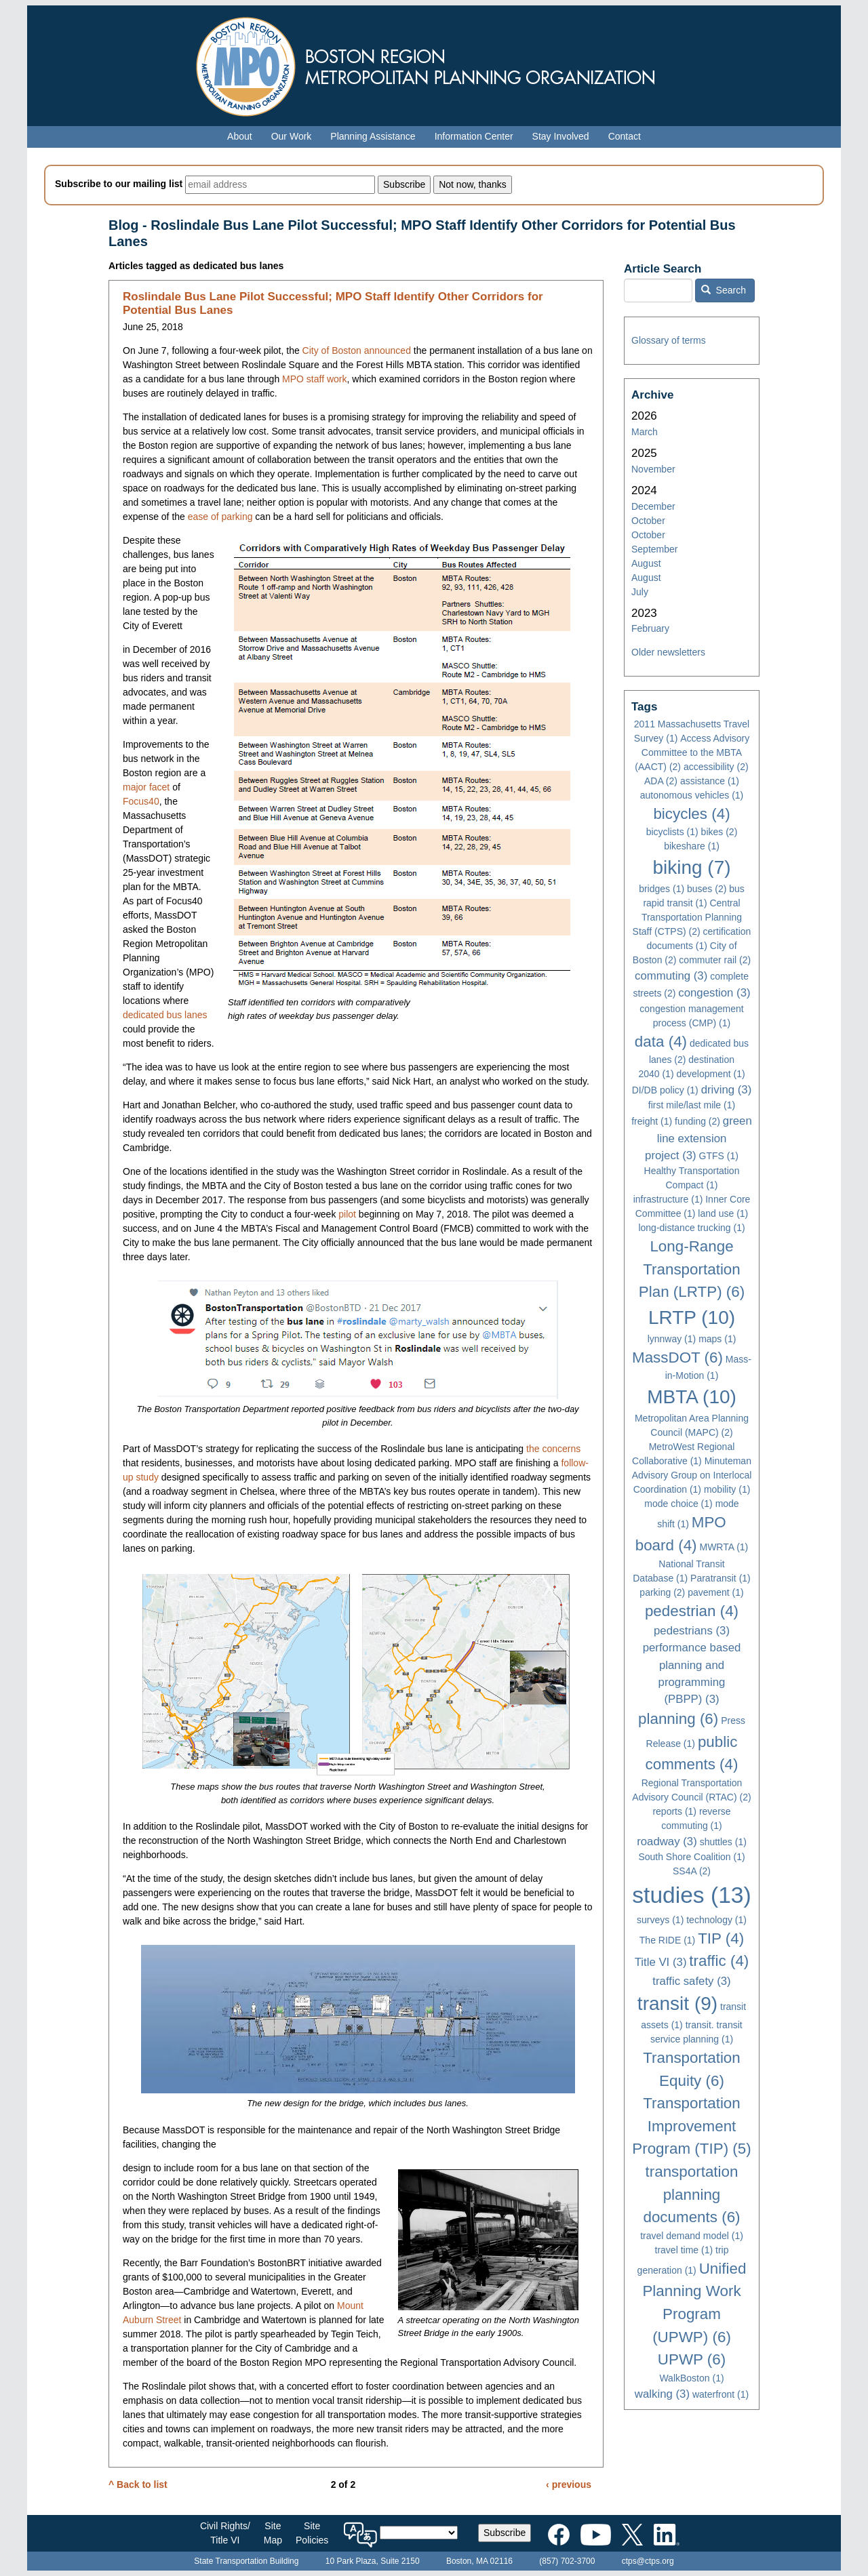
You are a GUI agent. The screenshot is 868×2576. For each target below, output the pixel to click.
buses (706, 888)
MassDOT (677, 1357)
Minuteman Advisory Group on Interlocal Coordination (692, 1475)
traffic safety (691, 1981)
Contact (624, 136)
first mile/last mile (691, 1105)
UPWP (692, 2359)
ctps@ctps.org (648, 2561)
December (653, 506)
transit (677, 2003)
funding (697, 1121)
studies (691, 1895)
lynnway (672, 1338)
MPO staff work (314, 379)
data (661, 1041)
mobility (727, 1489)
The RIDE (667, 1940)
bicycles (691, 813)
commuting (671, 975)
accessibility (716, 766)
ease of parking (220, 516)
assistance (709, 781)
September (654, 549)
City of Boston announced (356, 350)
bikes (719, 831)
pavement (715, 1592)
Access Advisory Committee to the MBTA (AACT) (692, 752)
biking (691, 867)
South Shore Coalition (691, 1856)
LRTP (691, 1317)
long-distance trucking (691, 1227)
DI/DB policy (665, 1090)
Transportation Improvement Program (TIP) (691, 2126)
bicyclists (672, 831)
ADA (660, 781)
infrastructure (668, 1199)
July (639, 591)
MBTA (691, 1396)
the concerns (553, 1448)
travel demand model (691, 2235)
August (646, 563)
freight (651, 1121)
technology (716, 1919)
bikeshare (691, 846)
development (710, 1073)
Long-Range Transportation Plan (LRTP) (692, 1269)
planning (678, 1718)
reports (674, 1811)
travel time (684, 2250)
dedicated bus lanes (165, 1014)
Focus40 (141, 801)
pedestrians (692, 1630)
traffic (719, 1960)
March (644, 431)
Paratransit (720, 1578)
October (648, 520)
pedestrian (691, 1611)
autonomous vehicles (692, 795)
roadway (667, 1841)
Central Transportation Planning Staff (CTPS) (687, 917)
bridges (661, 888)
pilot (347, 1214)
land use (723, 1213)
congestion (714, 992)
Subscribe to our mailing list (118, 183)
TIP (721, 1938)
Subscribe (505, 2532)
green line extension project (698, 1137)
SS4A (692, 1871)
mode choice (678, 1503)
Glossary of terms (668, 340)
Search (723, 290)
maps (717, 1338)
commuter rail (715, 959)
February (650, 628)
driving (726, 1089)
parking (662, 1592)
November (653, 469)
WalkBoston (691, 2378)
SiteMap (273, 2532)
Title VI (661, 1962)
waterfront (720, 2394)
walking (662, 2394)
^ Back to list (137, 2484)
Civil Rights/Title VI (225, 2532)
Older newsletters (668, 652)
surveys (660, 1919)
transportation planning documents (691, 2194)
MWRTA (723, 1547)
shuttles (723, 1841)
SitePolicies (312, 2532)
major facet (146, 787)
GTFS (718, 1155)
